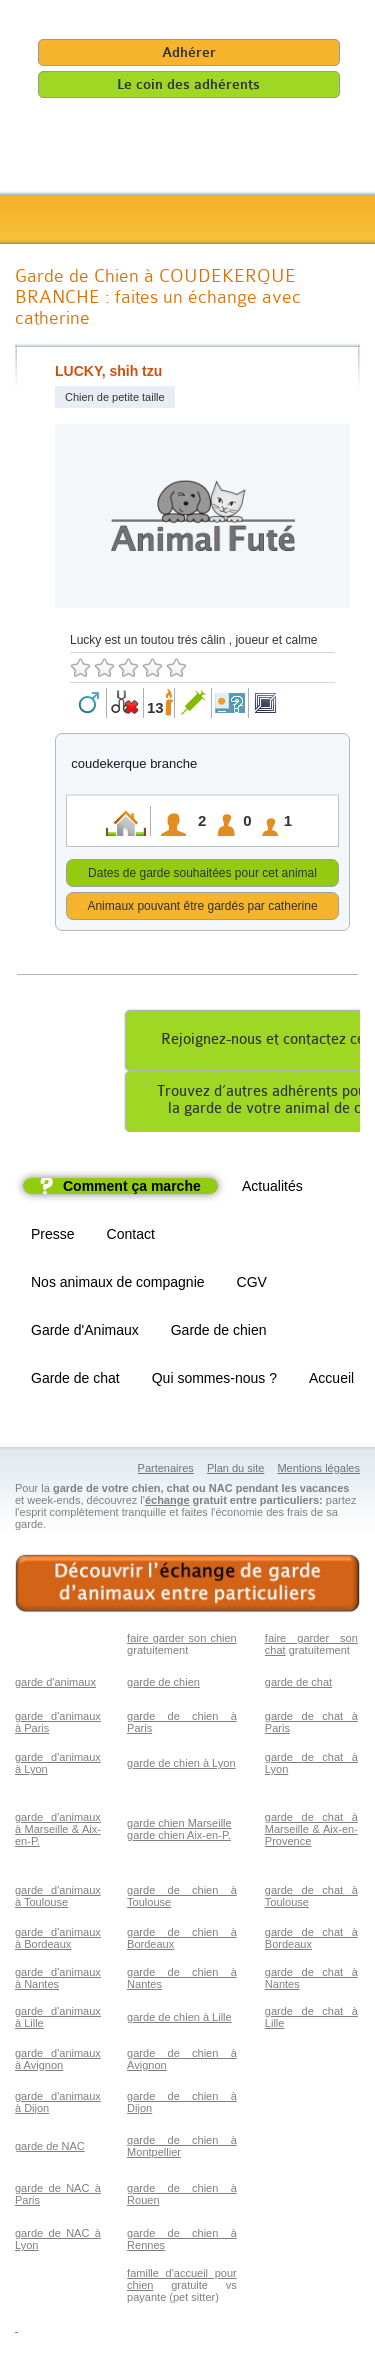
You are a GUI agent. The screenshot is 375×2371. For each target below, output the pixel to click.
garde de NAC (50, 2149)
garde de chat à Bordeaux (311, 1941)
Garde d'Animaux (85, 1333)
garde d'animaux (55, 1685)
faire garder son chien (182, 1641)
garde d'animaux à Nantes (58, 1981)
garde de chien (163, 1685)
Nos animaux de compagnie (118, 1285)
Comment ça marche (132, 1189)
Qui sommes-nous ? (214, 1381)
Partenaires (166, 1471)
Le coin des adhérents (188, 84)
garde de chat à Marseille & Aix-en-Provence (311, 1832)
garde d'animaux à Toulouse (58, 1899)
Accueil (331, 1381)
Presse (53, 1237)
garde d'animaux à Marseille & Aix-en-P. (58, 1832)
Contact (131, 1237)
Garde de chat (75, 1381)
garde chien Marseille (179, 1826)
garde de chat (298, 1685)
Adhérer (189, 52)
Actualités (272, 1189)
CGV (252, 1285)
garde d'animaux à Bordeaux (58, 1941)
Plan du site (235, 1471)
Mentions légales (318, 1471)
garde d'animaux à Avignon (58, 2062)
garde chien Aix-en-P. (179, 1838)
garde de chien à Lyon (181, 1766)
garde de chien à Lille (179, 2020)
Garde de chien (219, 1333)
